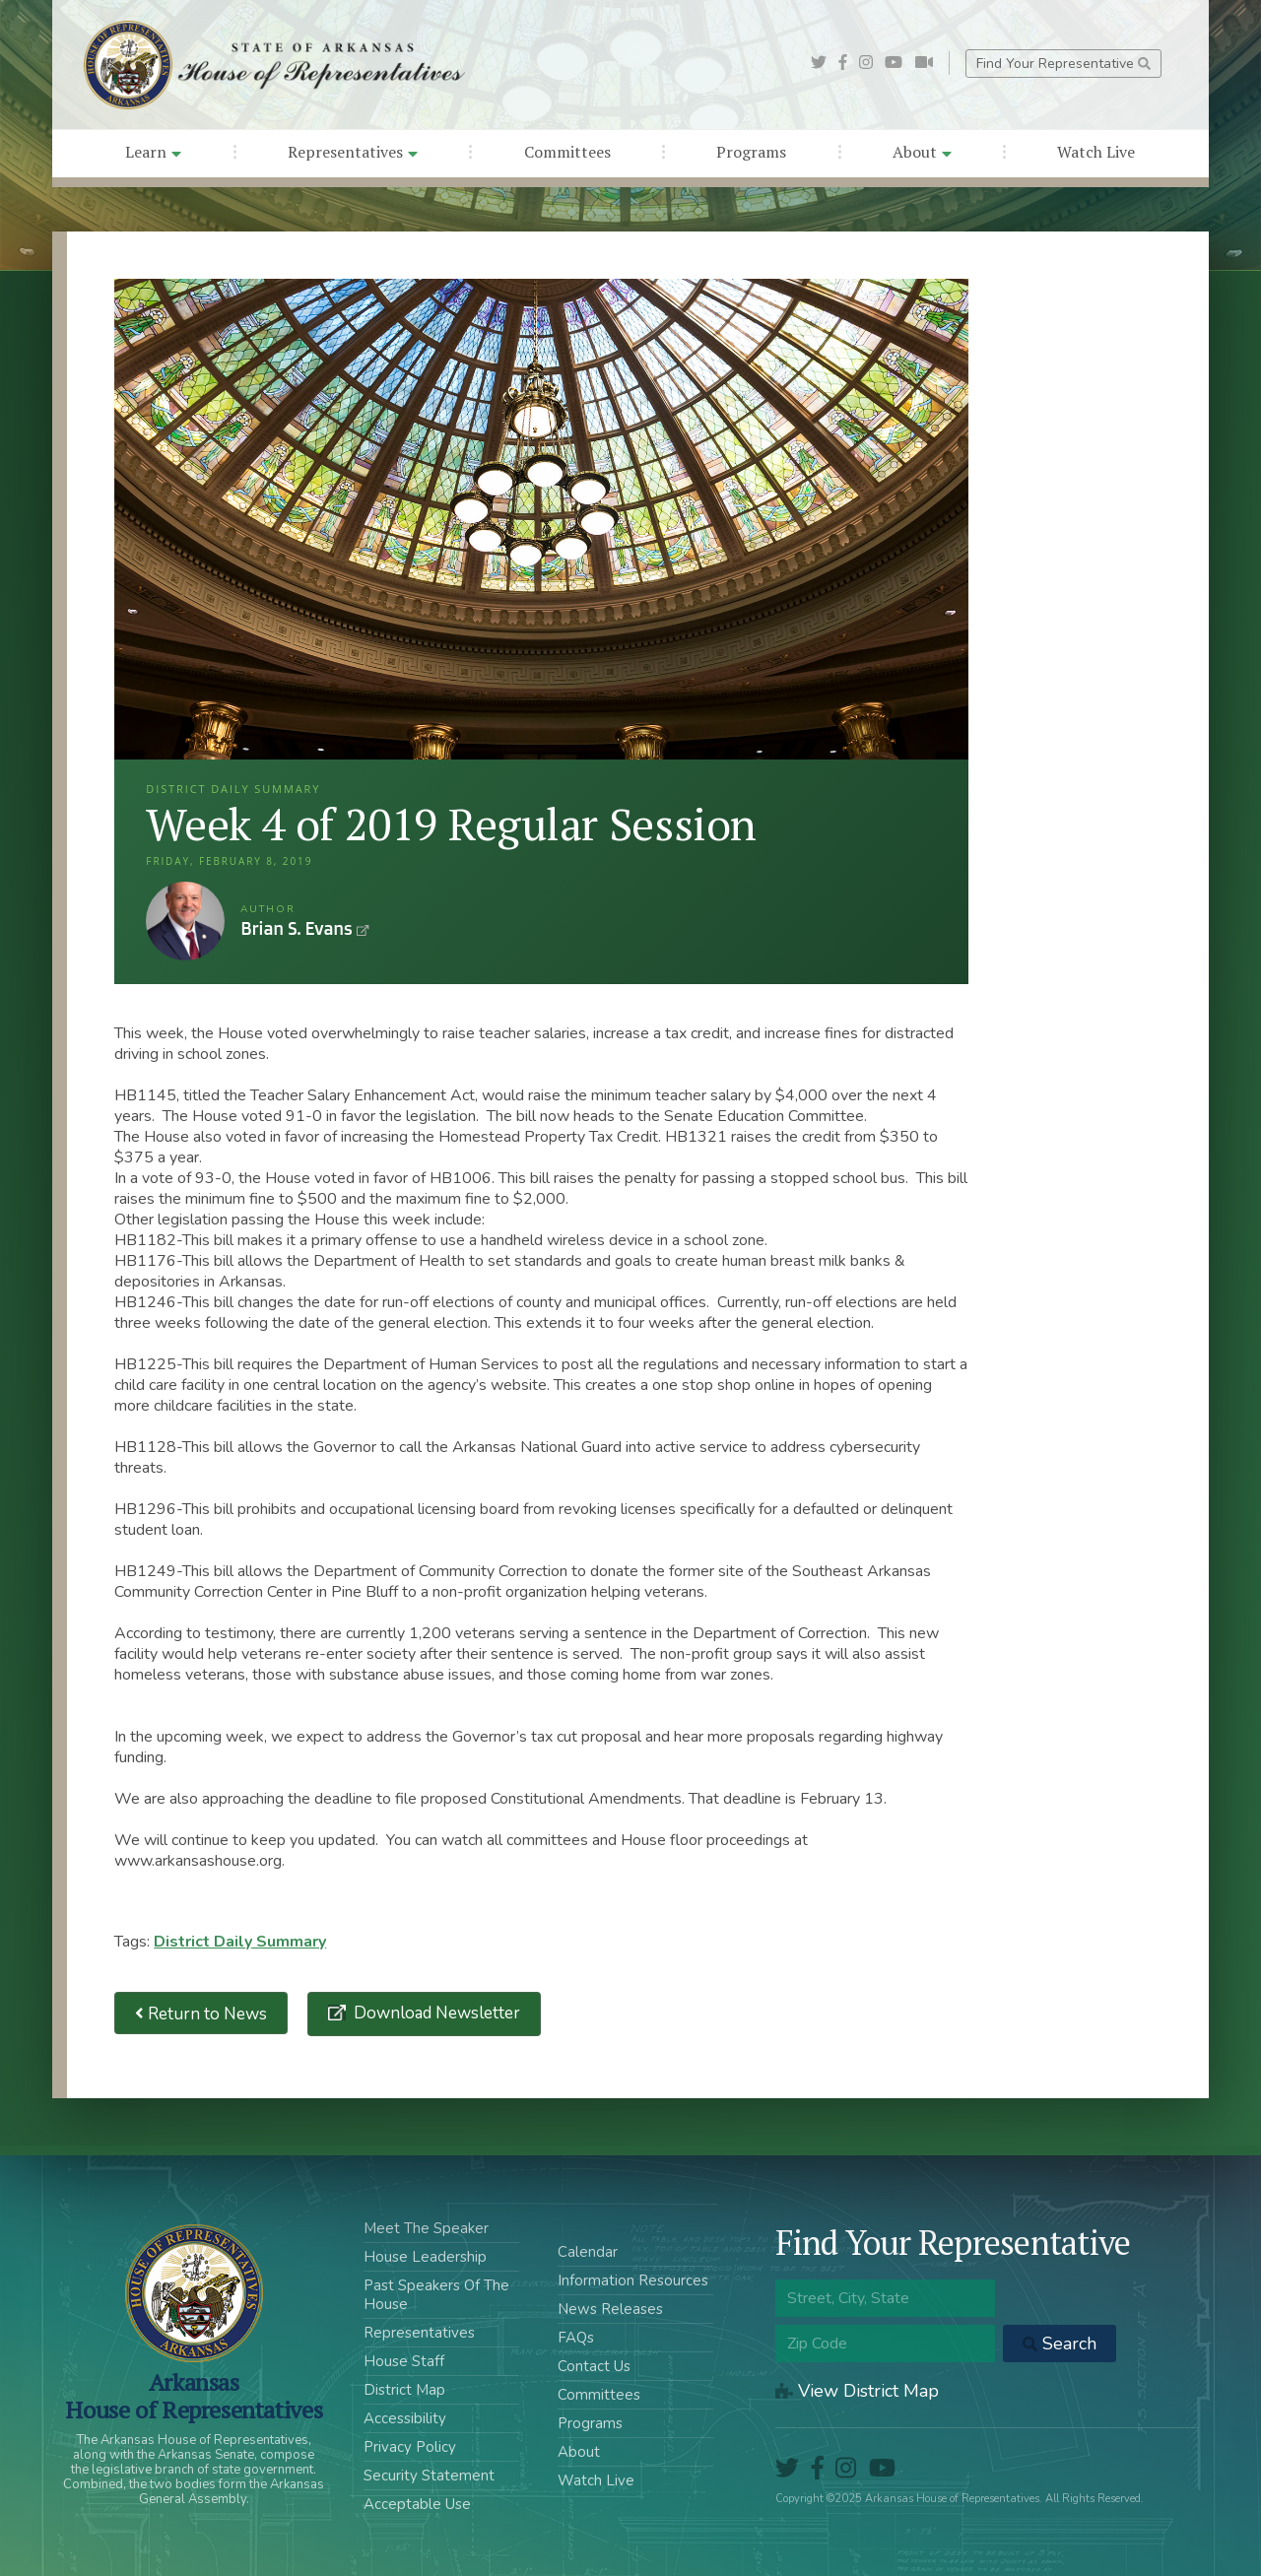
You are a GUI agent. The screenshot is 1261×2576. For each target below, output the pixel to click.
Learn (153, 152)
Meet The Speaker (426, 2228)
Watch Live (1096, 152)
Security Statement (429, 2475)
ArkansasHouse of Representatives (193, 2395)
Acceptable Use (417, 2504)
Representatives (353, 152)
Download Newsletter (435, 2013)
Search (1059, 2343)
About (922, 152)
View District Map (857, 2391)
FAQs (576, 2337)
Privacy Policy (410, 2447)
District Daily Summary (240, 1941)
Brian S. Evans (185, 921)
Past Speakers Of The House (436, 2295)
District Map (404, 2390)
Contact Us (594, 2366)
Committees (567, 152)
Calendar (588, 2252)
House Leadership (425, 2257)
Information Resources (633, 2280)
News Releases (610, 2309)
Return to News (201, 2013)
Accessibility (405, 2418)
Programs (751, 152)
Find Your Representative (1063, 63)
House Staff (404, 2361)
